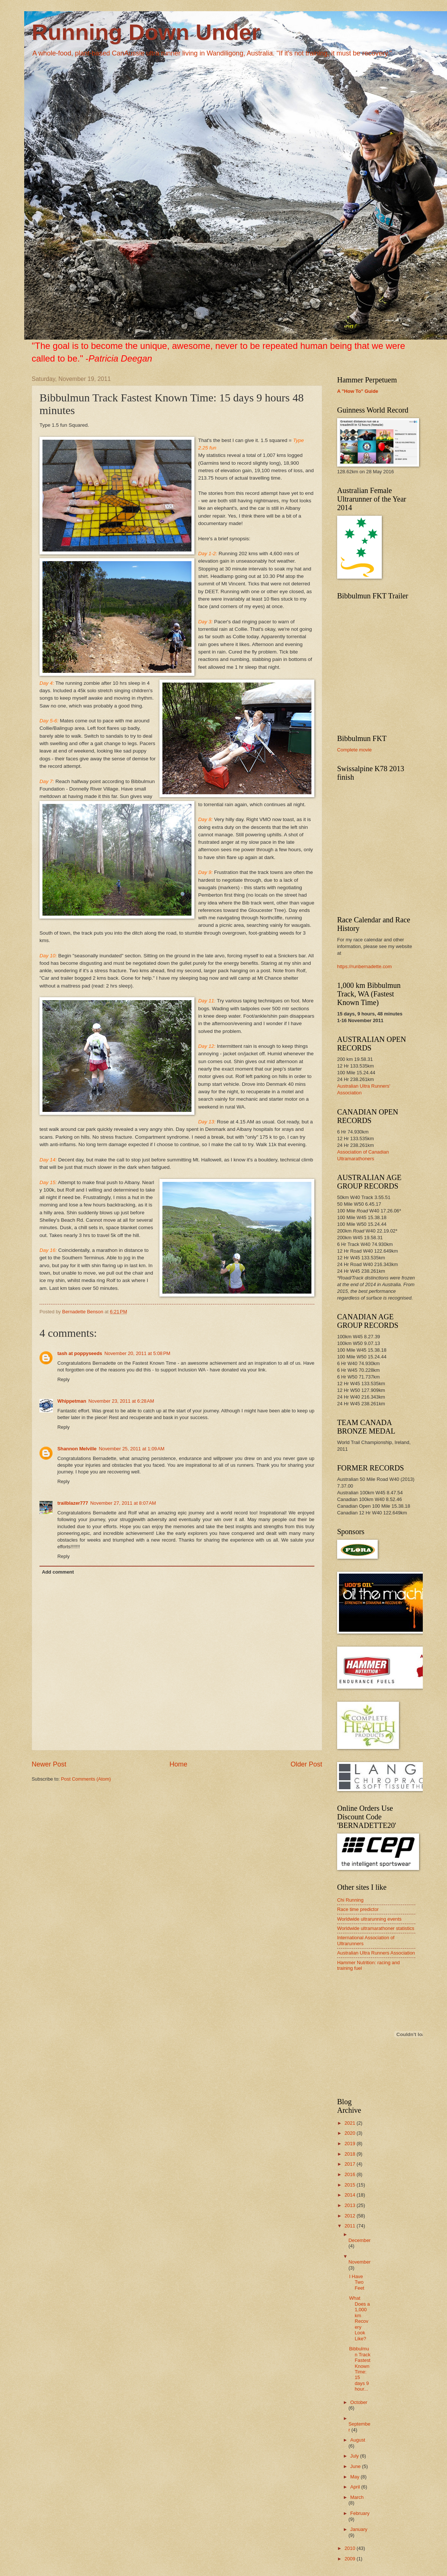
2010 (350, 2548)
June (356, 2466)
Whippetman (71, 1401)
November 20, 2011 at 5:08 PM (137, 1353)
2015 (350, 2185)
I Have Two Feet (356, 2282)
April (355, 2487)
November (359, 2262)
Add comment (58, 1572)
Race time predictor (358, 1909)
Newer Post (49, 1764)
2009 (350, 2558)
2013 (350, 2205)
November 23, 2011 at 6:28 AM (121, 1401)
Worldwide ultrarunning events (369, 1919)
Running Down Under (146, 32)
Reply (63, 1379)
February (360, 2513)
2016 (350, 2174)
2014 (350, 2195)
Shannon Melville (76, 1448)
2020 (350, 2133)
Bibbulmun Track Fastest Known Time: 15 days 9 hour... (359, 2369)
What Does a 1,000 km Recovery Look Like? (359, 2318)
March (357, 2497)
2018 (350, 2154)
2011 (350, 2226)
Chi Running (350, 1900)
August (357, 2440)
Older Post (306, 1764)
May (355, 2477)
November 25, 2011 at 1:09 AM (131, 1448)
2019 (350, 2143)
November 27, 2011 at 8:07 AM (123, 1503)
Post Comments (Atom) (86, 1779)
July (355, 2456)
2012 (350, 2216)
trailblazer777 (72, 1503)
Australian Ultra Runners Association (376, 1953)
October (358, 2402)
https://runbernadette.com (364, 966)
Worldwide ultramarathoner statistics (375, 1928)
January (358, 2529)
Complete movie (354, 750)
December (359, 2240)
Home (178, 1764)
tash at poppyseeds (79, 1353)
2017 (350, 2164)
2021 (350, 2123)
